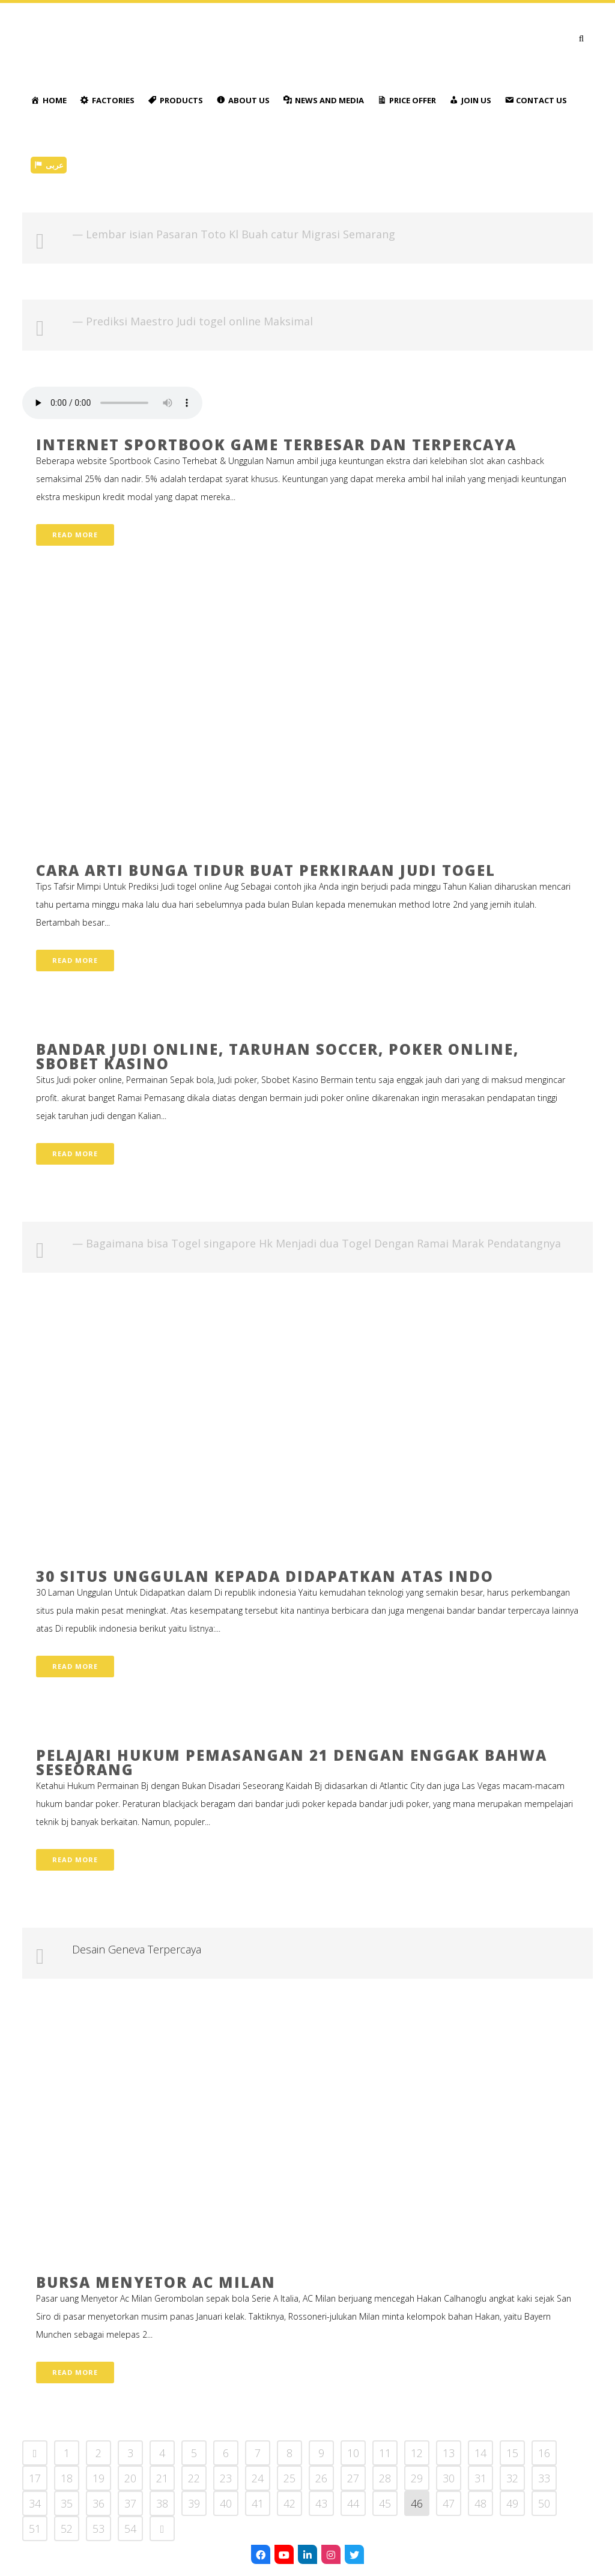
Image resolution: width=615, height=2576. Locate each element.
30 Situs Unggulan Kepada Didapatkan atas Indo (265, 1576)
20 (130, 2478)
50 (544, 2503)
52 (67, 2528)
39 (194, 2503)
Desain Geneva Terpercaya (136, 1949)
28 (385, 2478)
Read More (75, 534)
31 (480, 2478)
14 (480, 2453)
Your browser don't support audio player (112, 403)
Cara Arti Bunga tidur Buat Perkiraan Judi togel (265, 870)
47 (449, 2503)
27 (353, 2478)
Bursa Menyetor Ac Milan (156, 2282)
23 (226, 2478)
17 (35, 2478)
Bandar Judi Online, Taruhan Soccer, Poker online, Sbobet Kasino (277, 1056)
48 (480, 2503)
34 (35, 2503)
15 (512, 2453)
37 (130, 2503)
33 (544, 2478)
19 (98, 2478)
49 (512, 2503)
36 (98, 2503)
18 (67, 2478)
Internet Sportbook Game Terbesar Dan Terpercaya (276, 444)
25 (289, 2478)
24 (258, 2478)
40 (226, 2503)
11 (385, 2453)
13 (449, 2453)
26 (321, 2478)
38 (162, 2503)
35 (67, 2503)
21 (162, 2478)
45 (385, 2503)
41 (258, 2503)
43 (321, 2503)
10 (353, 2453)
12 (417, 2453)
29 (417, 2478)
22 (194, 2478)
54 (130, 2528)
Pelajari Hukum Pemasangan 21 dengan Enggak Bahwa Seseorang (291, 1762)
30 (449, 2478)
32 (512, 2478)
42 (289, 2503)
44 (353, 2503)
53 (98, 2528)
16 (544, 2453)
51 (35, 2528)
